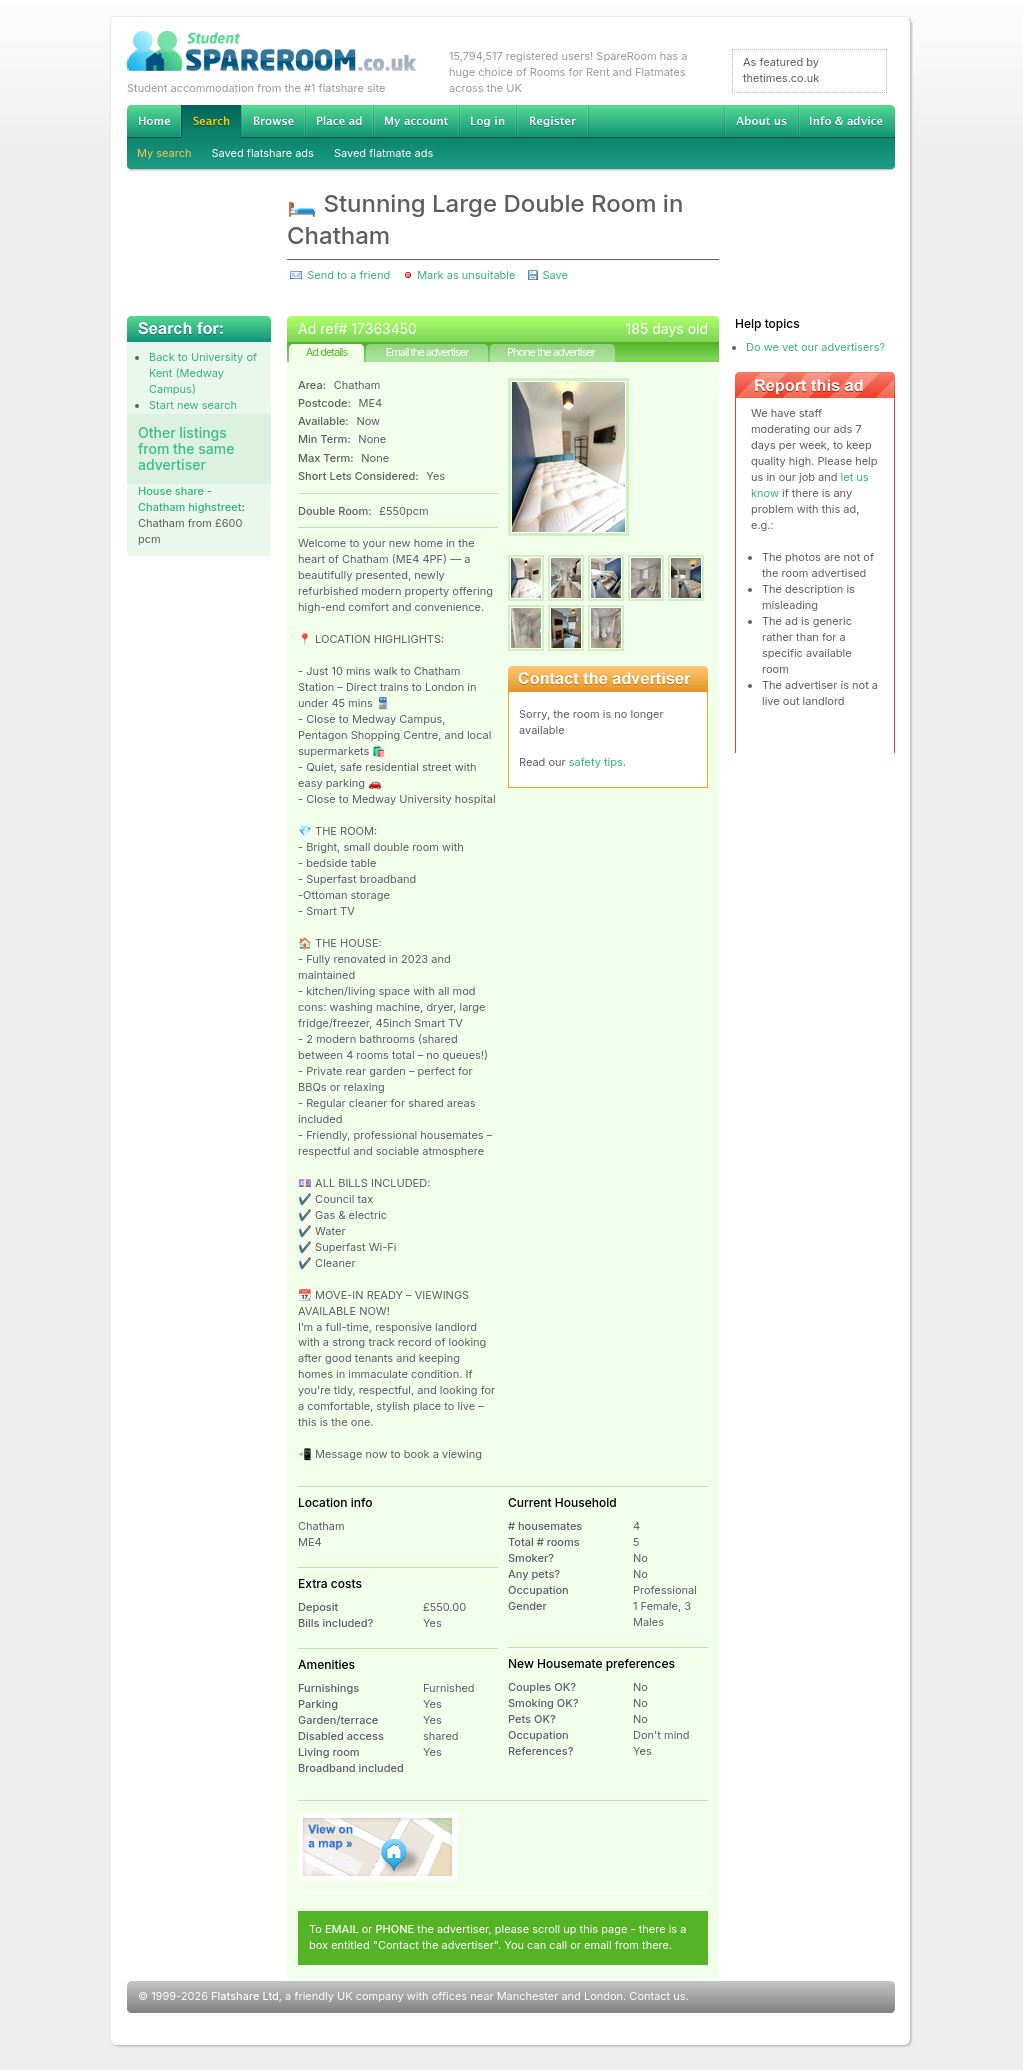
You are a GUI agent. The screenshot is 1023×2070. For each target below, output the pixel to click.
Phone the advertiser (551, 352)
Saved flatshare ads (263, 153)
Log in (487, 121)
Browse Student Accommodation (273, 121)
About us (761, 121)
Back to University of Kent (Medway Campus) (203, 373)
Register (552, 121)
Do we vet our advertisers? (815, 347)
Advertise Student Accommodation (339, 121)
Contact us (657, 1996)
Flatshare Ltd (245, 1996)
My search (164, 153)
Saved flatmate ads (383, 153)
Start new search (193, 405)
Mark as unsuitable (466, 275)
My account (416, 121)
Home (154, 121)
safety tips (596, 762)
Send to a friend (348, 275)
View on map (378, 1847)
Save (554, 275)
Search (211, 121)
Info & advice (846, 121)
